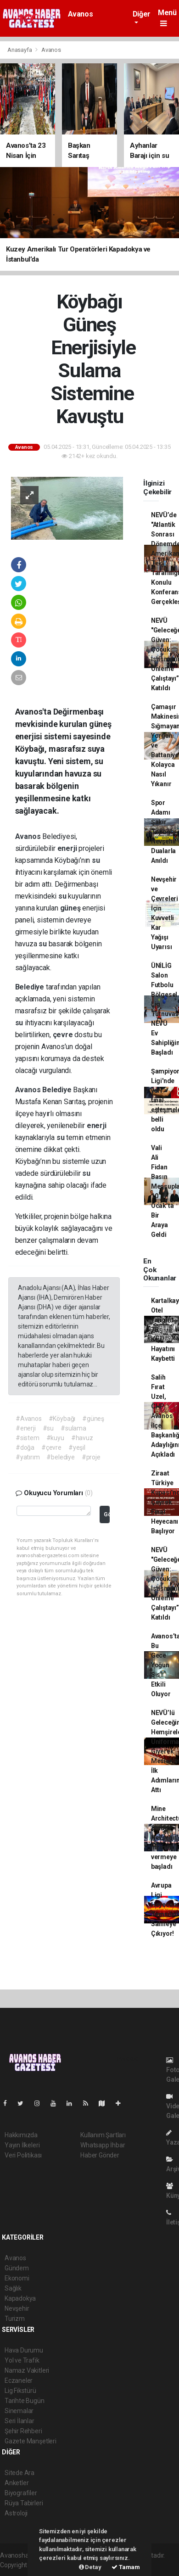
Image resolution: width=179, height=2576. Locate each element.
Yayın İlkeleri (22, 2145)
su (96, 860)
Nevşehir (17, 2308)
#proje (91, 1457)
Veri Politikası (23, 2155)
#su (48, 1428)
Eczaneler (19, 2380)
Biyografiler (21, 2493)
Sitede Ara (19, 2472)
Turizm (15, 2318)
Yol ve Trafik (22, 2360)
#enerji (26, 1428)
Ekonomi (17, 2278)
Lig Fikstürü (20, 2390)
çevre (64, 1034)
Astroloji (16, 2513)
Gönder (107, 1514)
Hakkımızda (21, 2135)
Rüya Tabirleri (24, 2503)
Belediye (30, 987)
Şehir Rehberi (23, 2431)
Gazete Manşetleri (30, 2441)
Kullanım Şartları (103, 2135)
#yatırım (27, 1457)
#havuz (82, 1438)
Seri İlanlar (19, 2421)
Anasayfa (20, 49)
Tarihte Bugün (25, 2400)
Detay (90, 2567)
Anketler (16, 2483)
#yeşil (76, 1447)
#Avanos (29, 1418)
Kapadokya (20, 2298)
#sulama (73, 1428)
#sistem (27, 1438)
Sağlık (13, 2288)
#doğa (25, 1447)
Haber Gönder (99, 2155)
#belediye (60, 1457)
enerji (68, 848)
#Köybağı (62, 1418)
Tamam (126, 2567)
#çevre (51, 1447)
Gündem (17, 2268)
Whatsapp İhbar (102, 2145)
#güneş (93, 1418)
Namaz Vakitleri (27, 2370)
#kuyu (55, 1438)
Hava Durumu (24, 2350)
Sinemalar (19, 2410)
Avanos (80, 14)
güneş (71, 908)
